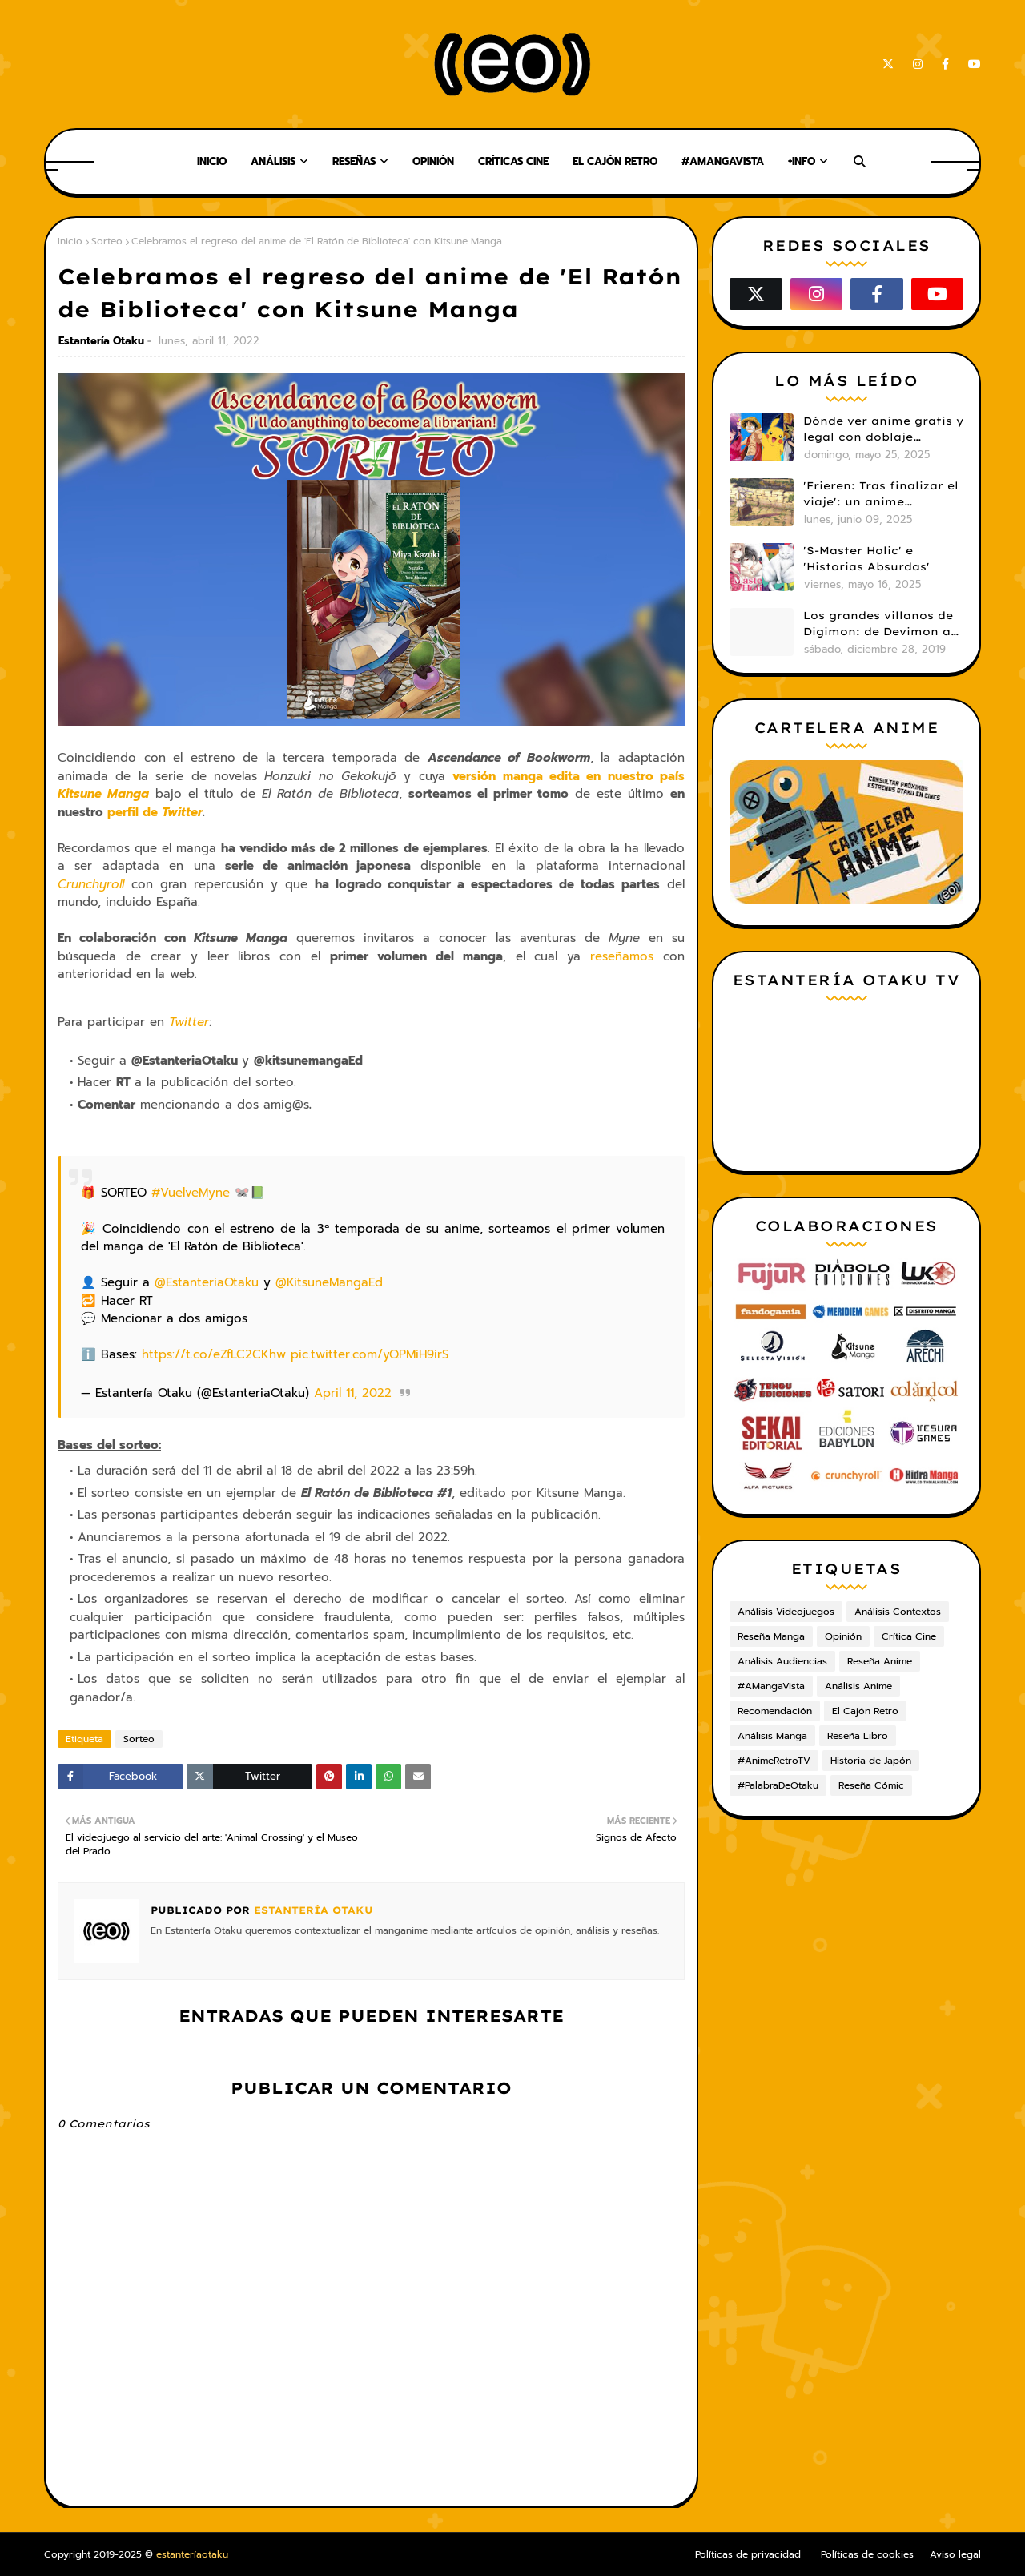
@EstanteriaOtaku (207, 1282)
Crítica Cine (909, 1636)
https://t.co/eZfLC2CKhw (214, 1354)
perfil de (155, 812)
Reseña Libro (857, 1736)
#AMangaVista (771, 1686)
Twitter (189, 1022)
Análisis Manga (772, 1736)
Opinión (843, 1636)
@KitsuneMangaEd (329, 1282)
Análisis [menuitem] (273, 161)
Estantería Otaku (101, 340)
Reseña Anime (879, 1661)
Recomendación (775, 1711)
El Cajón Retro (865, 1711)
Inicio (70, 241)
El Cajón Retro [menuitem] (615, 161)
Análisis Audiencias (782, 1661)
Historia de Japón (870, 1760)
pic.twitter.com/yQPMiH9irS (369, 1354)
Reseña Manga (771, 1636)
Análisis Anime (858, 1686)
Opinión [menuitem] (433, 161)
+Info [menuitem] (801, 161)
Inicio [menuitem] (212, 161)
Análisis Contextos (897, 1611)
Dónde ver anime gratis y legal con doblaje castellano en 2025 (883, 429)
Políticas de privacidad (748, 2554)
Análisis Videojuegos (786, 1611)
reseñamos (621, 956)
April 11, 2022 (353, 1393)
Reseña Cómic (871, 1785)
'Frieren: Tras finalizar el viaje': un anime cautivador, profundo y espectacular (881, 494)
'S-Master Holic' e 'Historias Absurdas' (866, 558)
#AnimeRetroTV (774, 1760)
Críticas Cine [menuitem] (513, 161)
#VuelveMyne (190, 1192)
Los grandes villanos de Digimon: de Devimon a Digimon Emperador (878, 624)
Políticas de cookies (867, 2554)
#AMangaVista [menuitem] (722, 161)
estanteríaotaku (192, 2554)
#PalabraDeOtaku (778, 1785)
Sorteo (107, 241)
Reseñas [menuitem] (354, 161)
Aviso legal (955, 2554)
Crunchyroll (91, 884)
